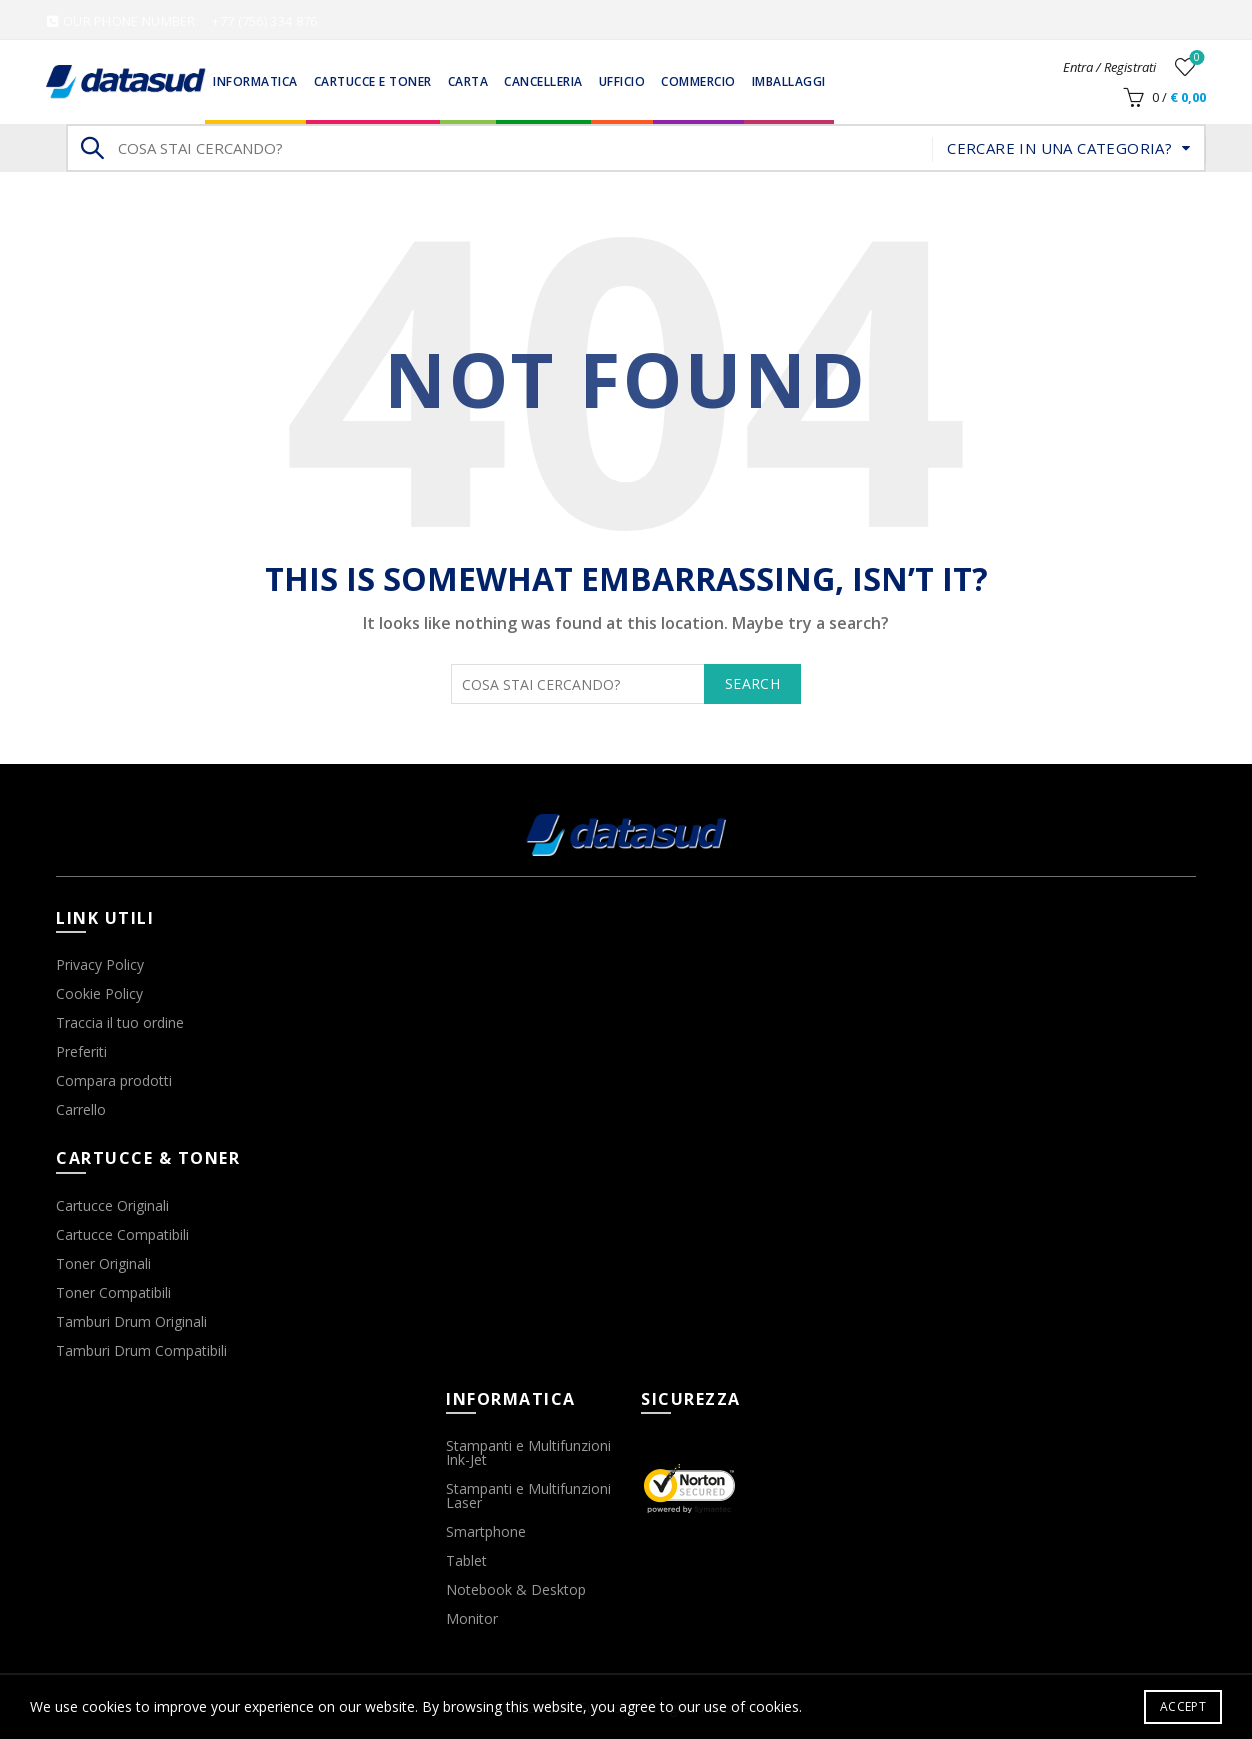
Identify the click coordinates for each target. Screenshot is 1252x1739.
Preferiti (81, 1051)
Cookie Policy (99, 993)
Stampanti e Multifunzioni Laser (528, 1495)
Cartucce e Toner (373, 81)
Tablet (466, 1560)
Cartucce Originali (112, 1205)
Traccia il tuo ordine (120, 1022)
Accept (1183, 1706)
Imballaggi (789, 81)
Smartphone (486, 1531)
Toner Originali (103, 1263)
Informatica (255, 81)
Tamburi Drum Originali (131, 1321)
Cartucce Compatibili (122, 1234)
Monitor (472, 1618)
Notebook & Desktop (516, 1589)
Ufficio (622, 81)
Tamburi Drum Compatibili (141, 1350)
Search (91, 148)
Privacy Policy (100, 964)
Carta (468, 81)
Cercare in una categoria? (1059, 148)
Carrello (81, 1109)
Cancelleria (543, 81)
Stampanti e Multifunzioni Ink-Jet (528, 1452)
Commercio (698, 81)
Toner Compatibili (113, 1292)
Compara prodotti (114, 1080)
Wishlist (1194, 58)
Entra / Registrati (1109, 67)
